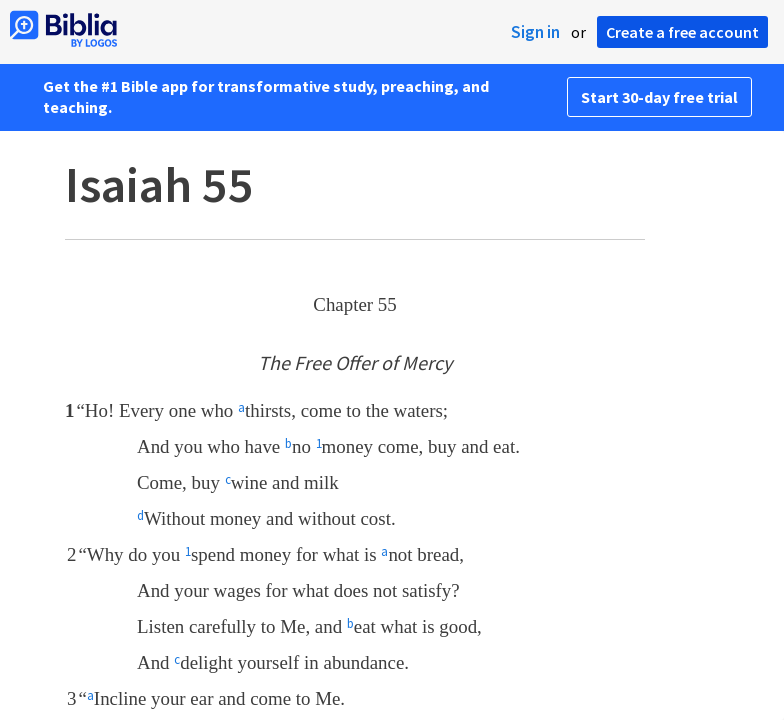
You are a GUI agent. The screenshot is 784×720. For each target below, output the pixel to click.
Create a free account (682, 32)
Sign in (535, 32)
